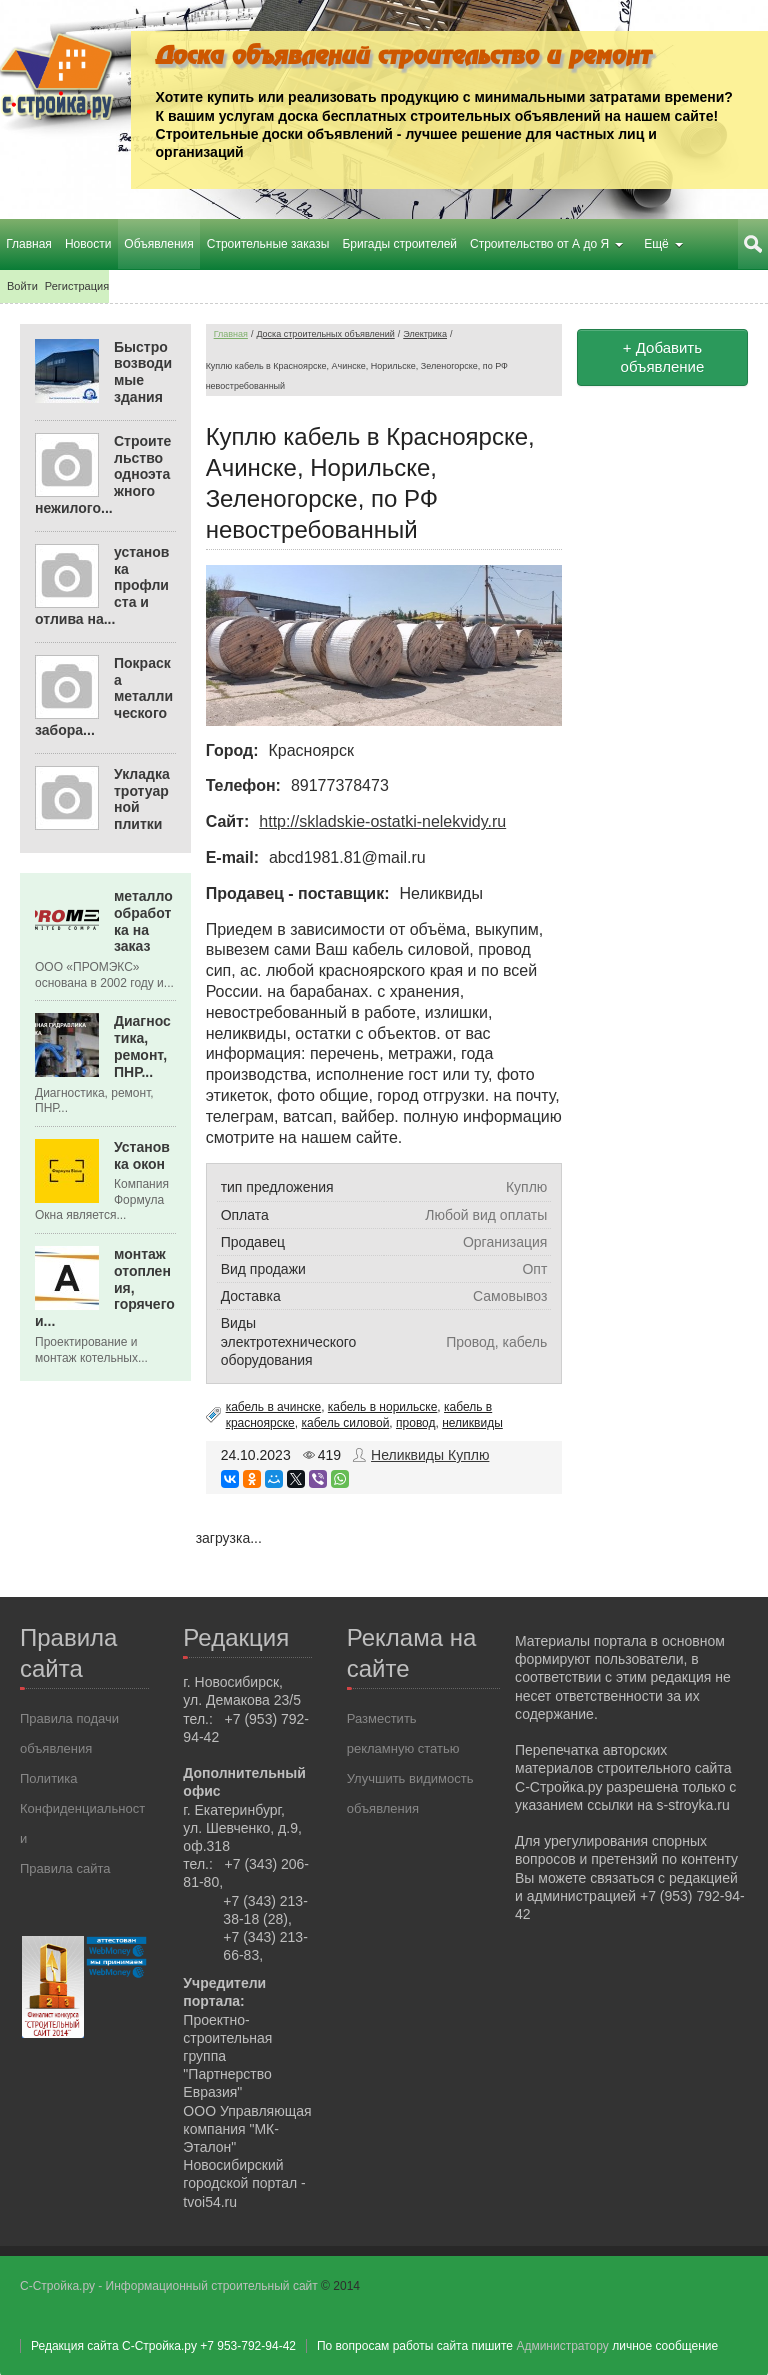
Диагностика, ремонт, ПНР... (142, 1046)
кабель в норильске (383, 1407)
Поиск (753, 244)
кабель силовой (345, 1423)
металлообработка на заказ (143, 921)
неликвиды (472, 1423)
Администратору (562, 2345)
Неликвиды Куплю (430, 1455)
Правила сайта (65, 1868)
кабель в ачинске (274, 1407)
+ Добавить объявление (663, 356)
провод (416, 1423)
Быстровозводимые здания (143, 371)
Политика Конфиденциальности (82, 1808)
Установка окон (142, 1154)
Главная (231, 333)
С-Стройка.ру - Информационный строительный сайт (170, 2285)
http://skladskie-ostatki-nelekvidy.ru (382, 821)
